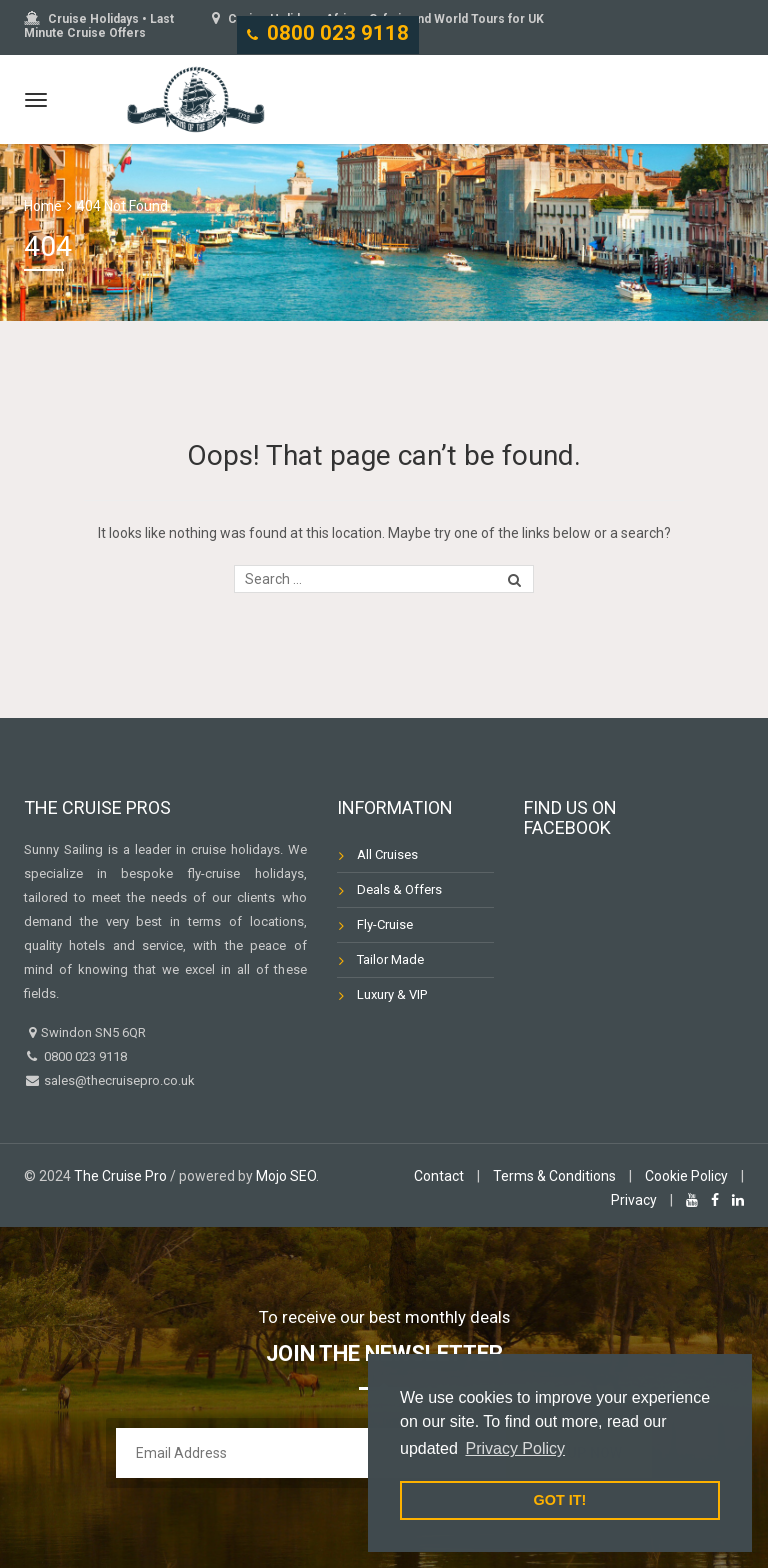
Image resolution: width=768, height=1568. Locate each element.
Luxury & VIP (392, 994)
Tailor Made (390, 959)
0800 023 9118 (338, 33)
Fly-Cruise (385, 924)
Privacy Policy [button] (515, 1448)
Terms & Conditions (554, 1176)
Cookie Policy (686, 1176)
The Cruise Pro (120, 1176)
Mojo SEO (286, 1176)
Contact (439, 1176)
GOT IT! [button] (560, 1500)
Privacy (634, 1200)
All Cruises (387, 854)
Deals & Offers (399, 889)
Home (43, 206)
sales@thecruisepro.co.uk (118, 1080)
